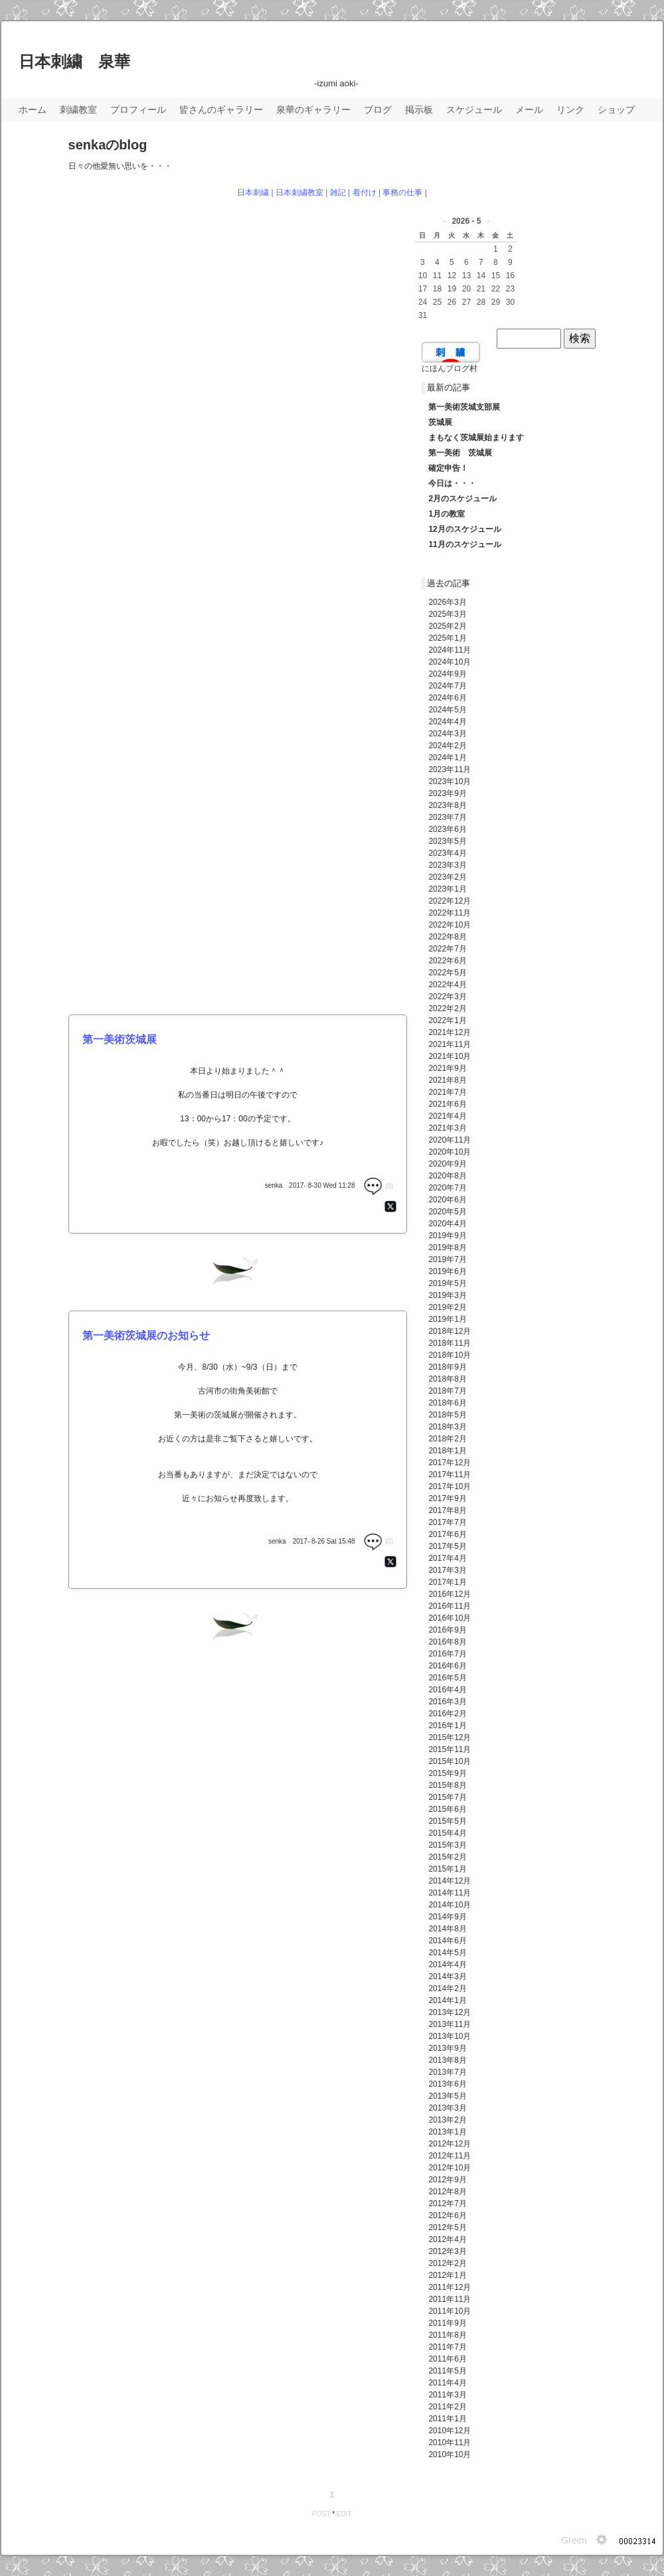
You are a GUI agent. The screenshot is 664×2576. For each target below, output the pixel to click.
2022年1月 (447, 1020)
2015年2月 (447, 1857)
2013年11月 (449, 2024)
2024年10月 (449, 662)
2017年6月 (447, 1534)
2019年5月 (447, 1283)
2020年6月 (447, 1199)
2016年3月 (447, 1701)
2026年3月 (447, 602)
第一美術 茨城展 (460, 452)
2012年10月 (449, 2167)
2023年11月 (449, 769)
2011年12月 (449, 2287)
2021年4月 (447, 1116)
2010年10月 (449, 2454)
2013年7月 (447, 2072)
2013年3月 (447, 2108)
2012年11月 (449, 2155)
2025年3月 (447, 614)
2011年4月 (447, 2382)
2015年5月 (447, 1821)
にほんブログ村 (449, 368)
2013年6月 (447, 2084)
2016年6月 (447, 1665)
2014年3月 (447, 1976)
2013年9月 (447, 2048)
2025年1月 (447, 638)
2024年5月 (447, 709)
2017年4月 (447, 1558)
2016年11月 (449, 1606)
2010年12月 (449, 2430)
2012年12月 (449, 2143)
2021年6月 (447, 1104)
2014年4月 (447, 1964)
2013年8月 (447, 2060)
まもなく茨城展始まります (476, 437)
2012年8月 (447, 2191)
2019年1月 (447, 1319)
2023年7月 (447, 817)
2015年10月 (449, 1761)
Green (574, 2540)
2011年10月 (449, 2311)
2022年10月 (449, 924)
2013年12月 (449, 2012)
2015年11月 (449, 1749)
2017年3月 (447, 1570)
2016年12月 (449, 1594)
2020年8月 (447, 1175)
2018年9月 (447, 1367)
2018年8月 (447, 1379)
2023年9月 (447, 793)
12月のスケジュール (464, 529)
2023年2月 (447, 877)
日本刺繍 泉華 (74, 61)
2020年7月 (447, 1187)
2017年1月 (447, 1582)
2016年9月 (447, 1630)
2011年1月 (447, 2418)
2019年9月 (447, 1235)
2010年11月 (449, 2442)
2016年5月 (447, 1677)
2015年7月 (447, 1797)
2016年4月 (447, 1689)
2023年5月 (447, 841)
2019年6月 (447, 1271)
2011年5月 (447, 2370)
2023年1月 (447, 889)
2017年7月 (447, 1522)
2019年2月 (447, 1307)
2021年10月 (449, 1056)
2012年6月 (447, 2215)
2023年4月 (447, 853)
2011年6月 (447, 2359)
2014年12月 (449, 1881)
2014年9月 (447, 1916)
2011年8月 (447, 2335)
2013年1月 (447, 2131)
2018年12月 (449, 1331)
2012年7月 (447, 2203)
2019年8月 (447, 1247)
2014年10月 (449, 1904)
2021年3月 (447, 1128)
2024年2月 (447, 745)
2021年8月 (447, 1080)
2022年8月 (447, 936)
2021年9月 (447, 1068)
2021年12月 (449, 1032)
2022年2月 (447, 1008)
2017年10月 (449, 1486)
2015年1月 (447, 1869)
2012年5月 (447, 2227)
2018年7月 (447, 1391)
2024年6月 (447, 697)
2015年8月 (447, 1785)
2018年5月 (447, 1414)
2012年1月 (447, 2275)
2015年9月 (447, 1773)
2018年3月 (447, 1426)
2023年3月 (447, 865)
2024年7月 (447, 685)
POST (321, 2514)
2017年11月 (449, 1474)
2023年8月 (447, 805)
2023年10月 (449, 781)
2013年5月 (447, 2096)
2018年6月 (447, 1403)
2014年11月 (449, 1892)
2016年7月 (447, 1653)
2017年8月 (447, 1510)
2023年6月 (447, 829)
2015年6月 (447, 1809)
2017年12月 (449, 1462)
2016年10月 (449, 1618)
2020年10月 (449, 1152)
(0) (378, 1186)
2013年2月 (447, 2120)
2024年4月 (447, 721)
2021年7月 (447, 1092)
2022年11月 (449, 913)
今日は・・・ (452, 483)
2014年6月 (447, 1940)
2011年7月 (447, 2347)
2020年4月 (447, 1223)
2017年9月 (447, 1498)
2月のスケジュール (462, 498)
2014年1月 (447, 2000)
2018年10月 (449, 1355)
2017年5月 (447, 1546)
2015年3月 (447, 1845)
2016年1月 (447, 1725)
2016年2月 (447, 1713)
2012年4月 (447, 2239)
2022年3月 (447, 996)
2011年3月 (447, 2394)
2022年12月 (449, 901)
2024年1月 (447, 757)
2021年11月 (449, 1044)
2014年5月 (447, 1952)
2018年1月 (447, 1450)
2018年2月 (447, 1438)
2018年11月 (449, 1343)
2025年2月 (447, 626)
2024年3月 (447, 733)
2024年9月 (447, 674)
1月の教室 (446, 514)
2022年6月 (447, 960)
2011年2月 (447, 2406)
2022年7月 (447, 948)
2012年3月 (447, 2251)
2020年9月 (447, 1163)
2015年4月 (447, 1833)
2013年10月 (449, 2036)
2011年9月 (447, 2323)
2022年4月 (447, 984)
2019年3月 (447, 1295)
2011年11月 (449, 2299)
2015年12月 (449, 1737)
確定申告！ (448, 468)
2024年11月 (449, 650)
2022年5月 (447, 972)
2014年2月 (447, 1988)
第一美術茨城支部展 (464, 407)
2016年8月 (447, 1642)
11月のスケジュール (464, 544)
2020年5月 (447, 1211)
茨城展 (440, 422)
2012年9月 (447, 2179)
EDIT (344, 2514)
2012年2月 (447, 2263)
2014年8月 (447, 1928)
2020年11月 (449, 1140)
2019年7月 (447, 1259)
